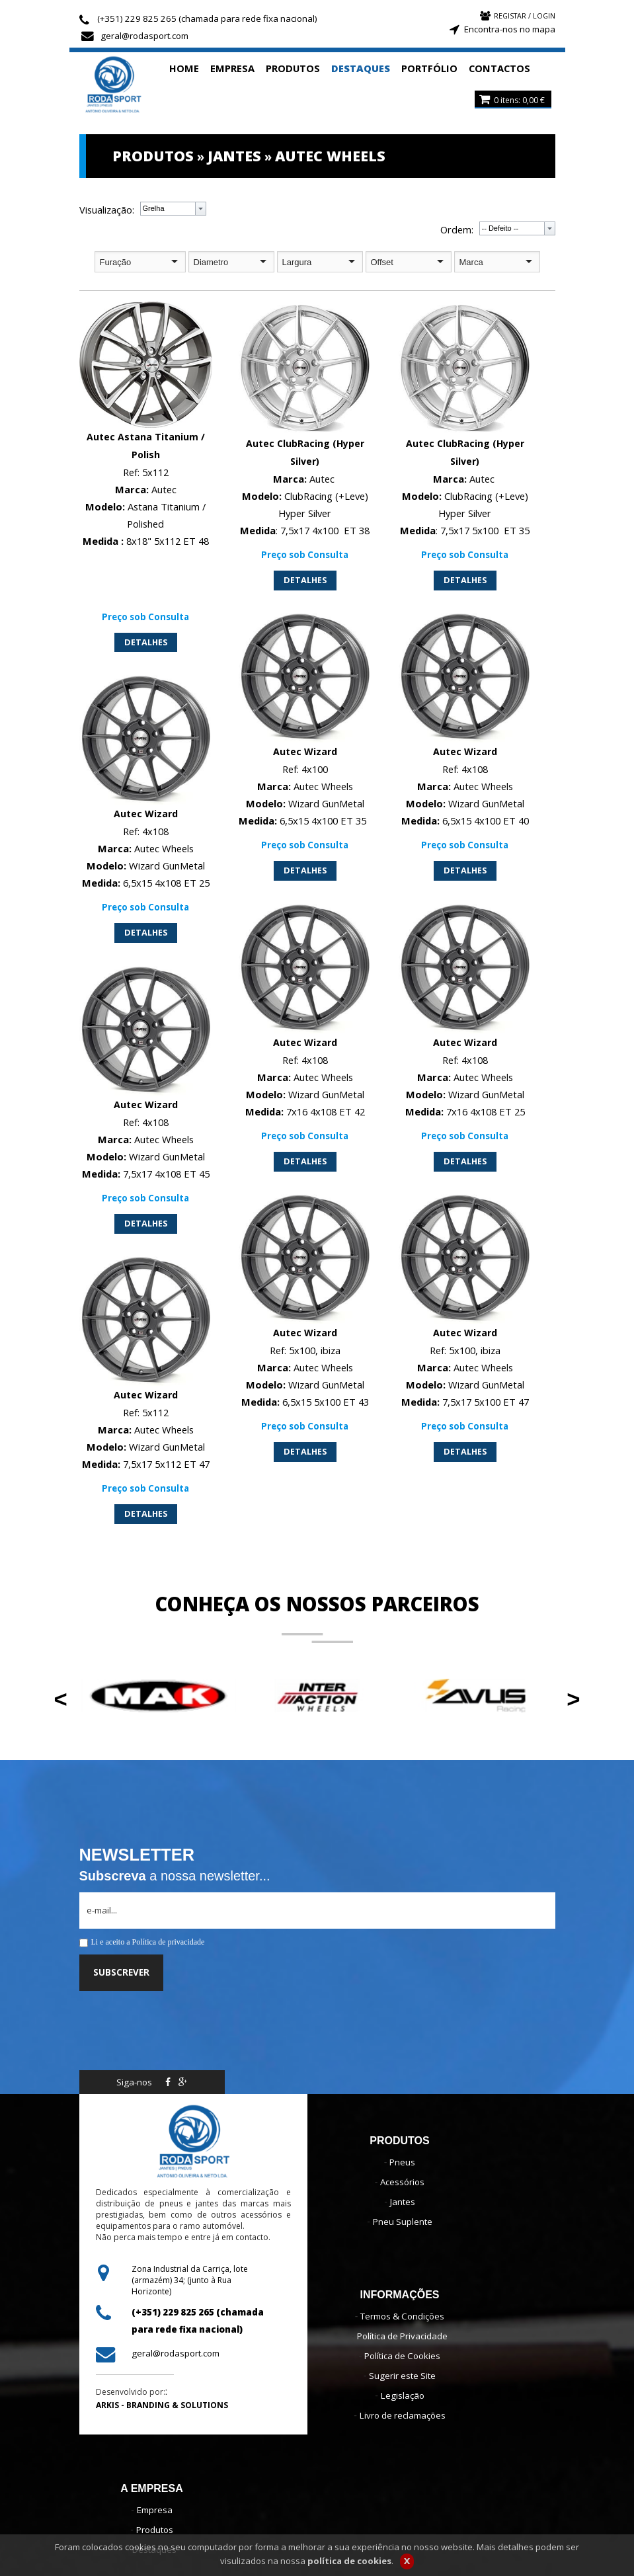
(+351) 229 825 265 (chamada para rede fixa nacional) (207, 18)
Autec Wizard (305, 751)
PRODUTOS (153, 155)
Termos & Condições (402, 2316)
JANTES (234, 155)
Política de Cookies (402, 2356)
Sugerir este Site (402, 2376)
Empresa (155, 2510)
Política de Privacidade (402, 2336)
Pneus (402, 2162)
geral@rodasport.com (144, 36)
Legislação (402, 2395)
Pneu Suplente (402, 2222)
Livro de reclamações (403, 2415)
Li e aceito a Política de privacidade (148, 1942)
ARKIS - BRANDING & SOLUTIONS (162, 2405)
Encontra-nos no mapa (509, 29)
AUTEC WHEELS (330, 155)
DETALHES (145, 641)
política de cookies (349, 2562)
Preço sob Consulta (145, 616)
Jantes (402, 2202)
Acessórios (402, 2182)
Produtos (154, 2530)
